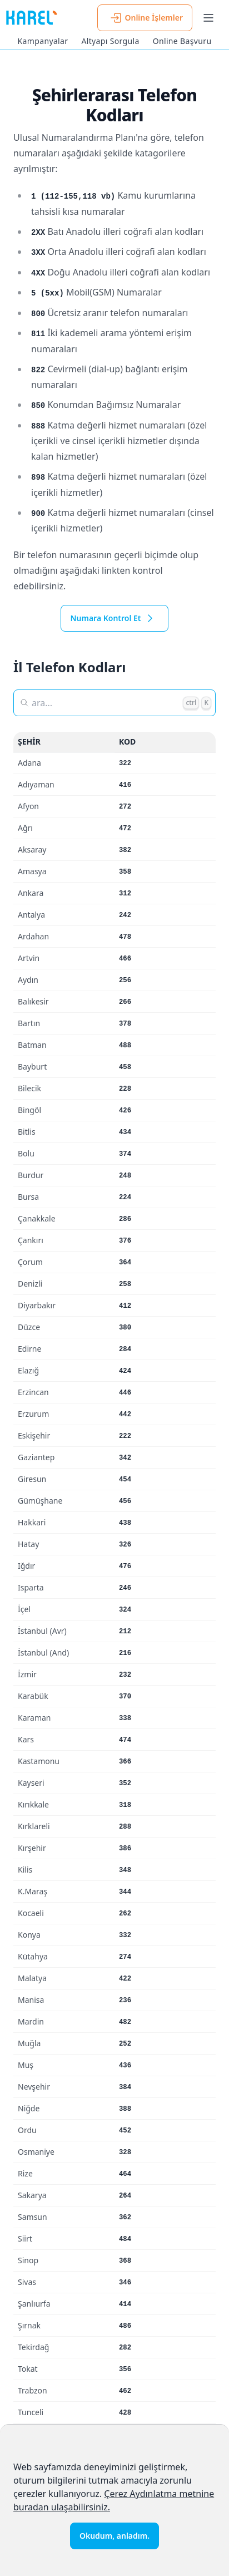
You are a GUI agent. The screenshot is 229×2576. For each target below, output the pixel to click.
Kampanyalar (43, 41)
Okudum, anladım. (114, 2535)
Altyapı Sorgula (110, 41)
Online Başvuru (182, 41)
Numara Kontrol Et (114, 618)
